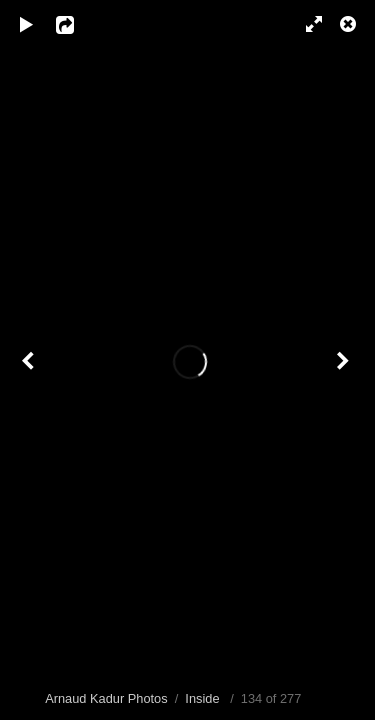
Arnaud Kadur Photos (106, 698)
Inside (202, 698)
